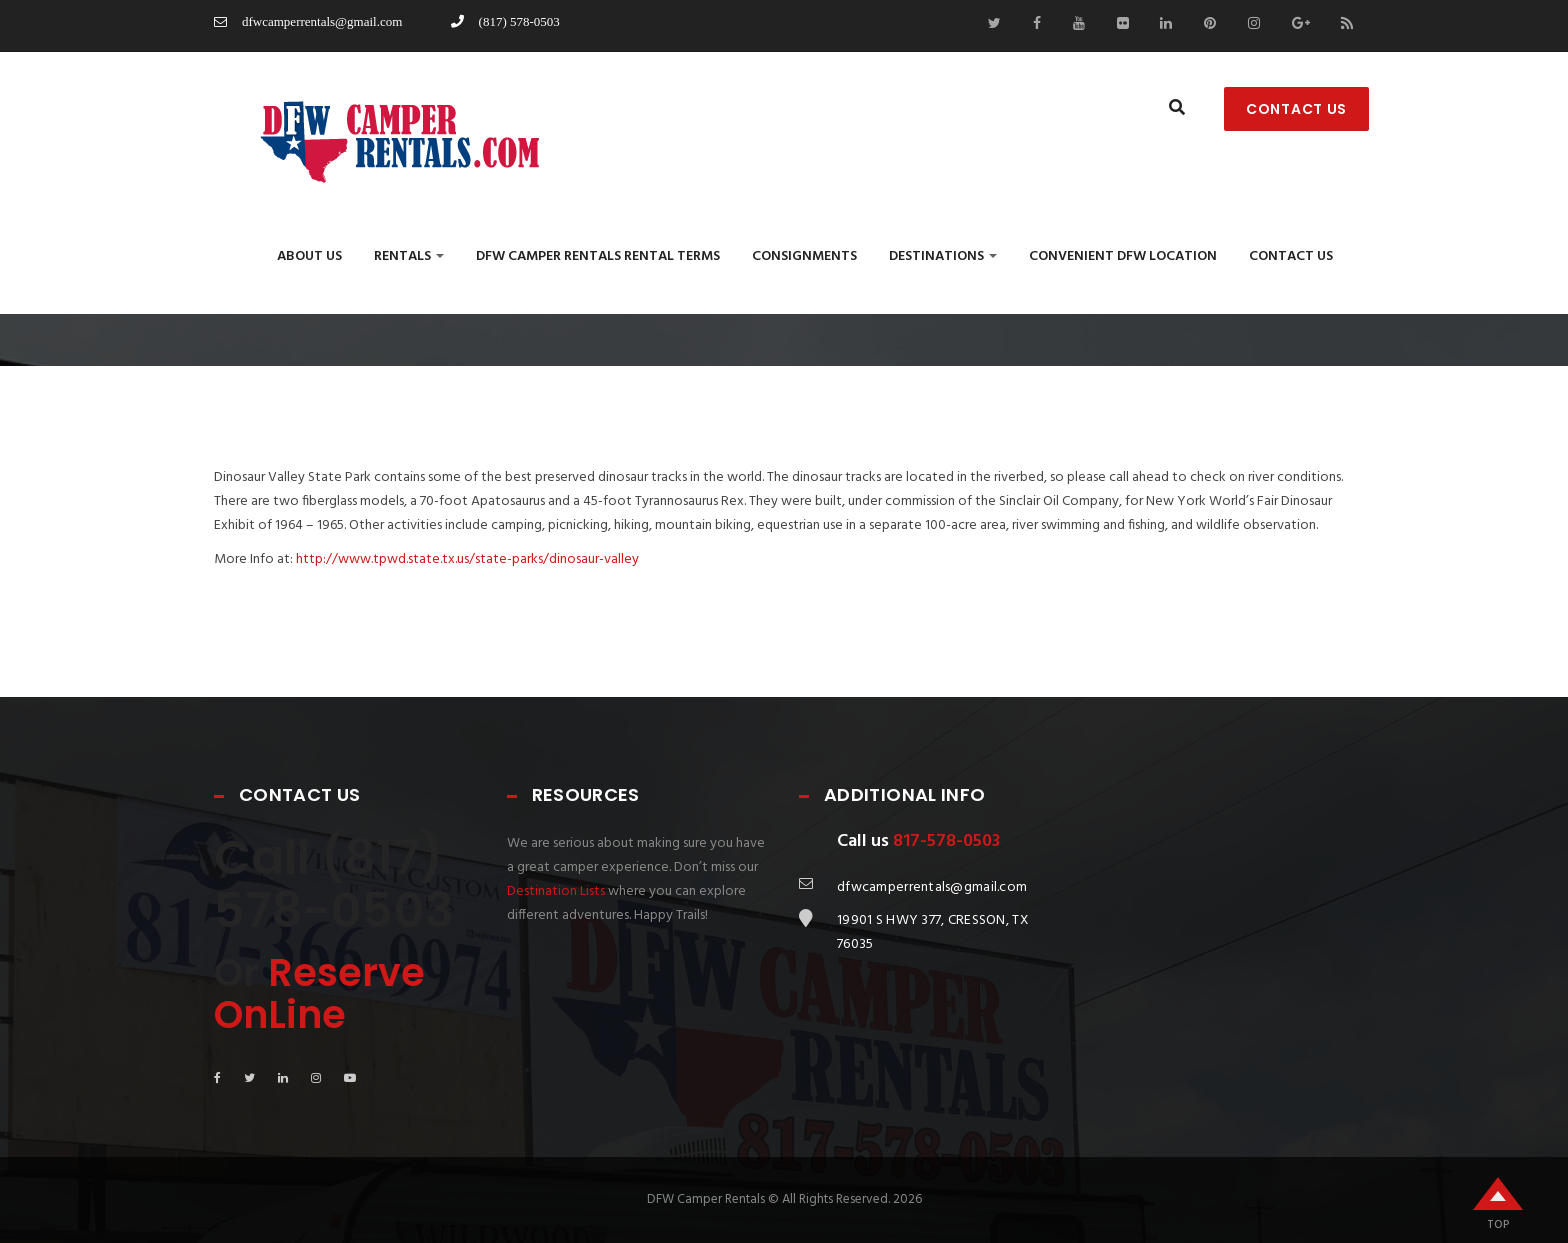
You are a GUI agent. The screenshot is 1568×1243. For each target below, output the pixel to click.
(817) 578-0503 (505, 21)
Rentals (409, 256)
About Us (309, 256)
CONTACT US (1296, 109)
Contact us (1291, 256)
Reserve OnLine (319, 993)
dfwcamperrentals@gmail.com (308, 21)
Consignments (804, 256)
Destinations (943, 256)
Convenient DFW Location (1123, 256)
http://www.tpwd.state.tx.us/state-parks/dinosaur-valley (467, 559)
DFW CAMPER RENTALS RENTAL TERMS (598, 256)
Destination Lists (556, 891)
